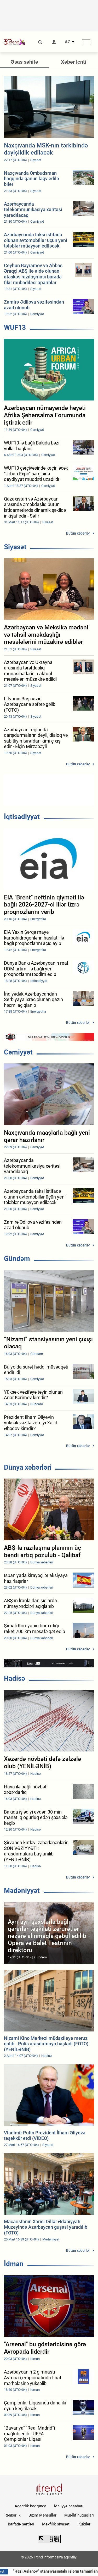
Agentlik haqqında (30, 2506)
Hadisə (14, 1678)
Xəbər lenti (73, 62)
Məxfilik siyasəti (56, 2524)
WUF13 (15, 327)
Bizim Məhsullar (42, 2515)
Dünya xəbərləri (27, 1467)
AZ (67, 42)
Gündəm (17, 1258)
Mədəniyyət (22, 1890)
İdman (14, 2264)
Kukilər (84, 2524)
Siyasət (15, 547)
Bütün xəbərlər (78, 533)
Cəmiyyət (18, 1052)
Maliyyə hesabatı (68, 2506)
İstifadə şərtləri (21, 2524)
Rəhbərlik (12, 2515)
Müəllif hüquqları (79, 2515)
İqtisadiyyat (22, 817)
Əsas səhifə (24, 62)
